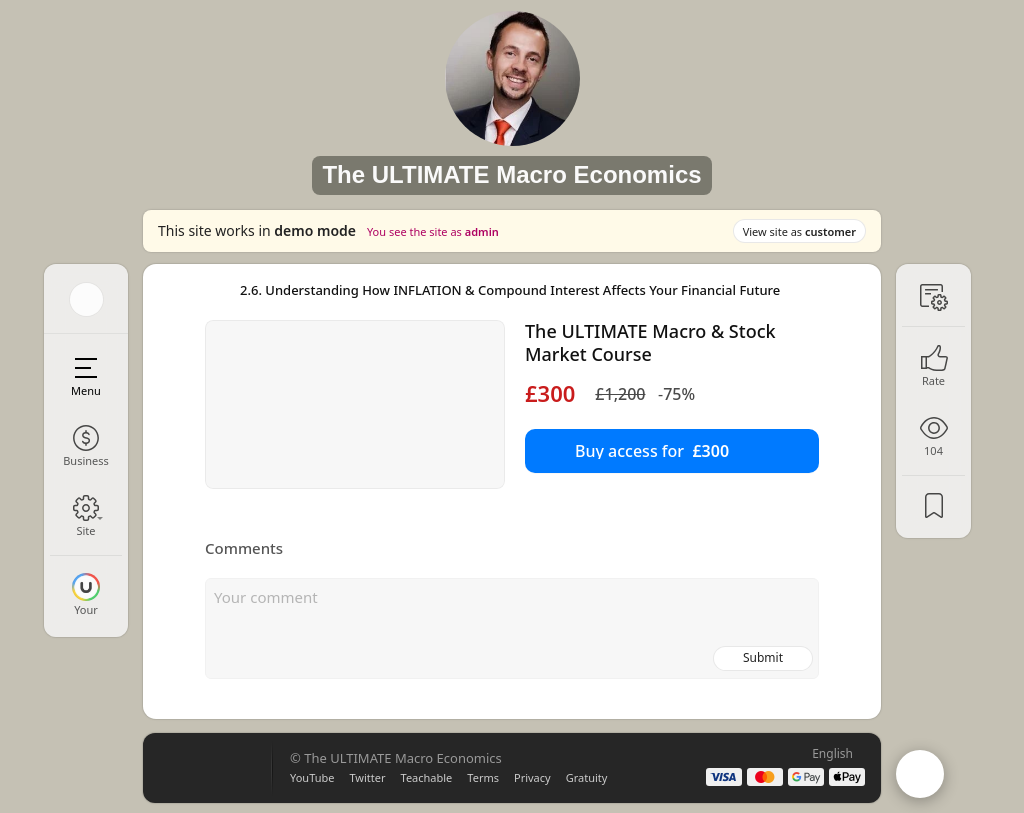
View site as (799, 231)
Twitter (367, 777)
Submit (763, 657)
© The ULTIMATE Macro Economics (396, 758)
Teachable (427, 777)
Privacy (532, 777)
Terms (483, 777)
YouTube (312, 777)
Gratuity (587, 777)
